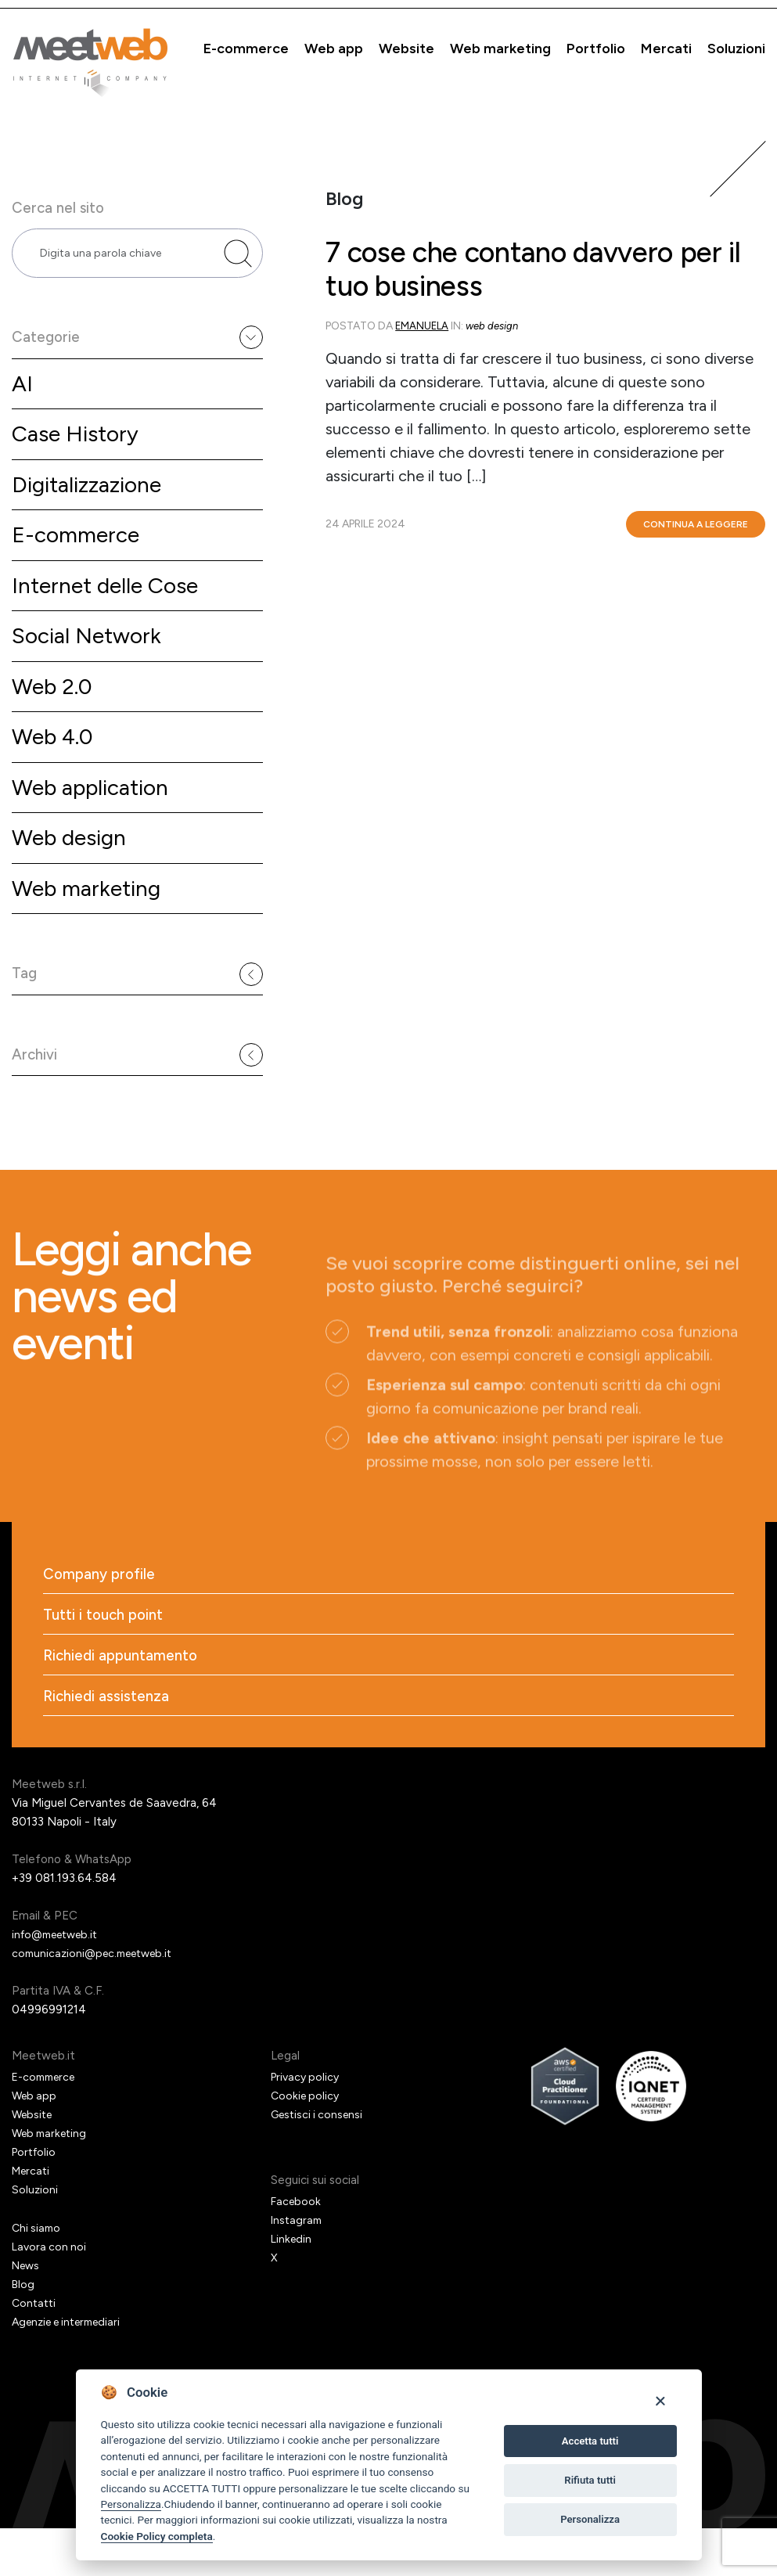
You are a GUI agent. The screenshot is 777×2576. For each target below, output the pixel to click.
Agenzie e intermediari (72, 2369)
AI (23, 394)
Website (406, 48)
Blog (24, 2332)
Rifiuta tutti (590, 2480)
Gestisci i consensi (320, 2162)
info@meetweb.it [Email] (60, 1982)
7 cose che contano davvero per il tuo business (535, 277)
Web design (73, 866)
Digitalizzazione (91, 499)
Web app (333, 48)
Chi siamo (37, 2275)
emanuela (423, 338)
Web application (96, 814)
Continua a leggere (695, 536)
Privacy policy (307, 2124)
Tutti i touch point (106, 1659)
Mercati (666, 48)
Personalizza (131, 2504)
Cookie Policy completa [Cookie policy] (157, 2536)
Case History (79, 447)
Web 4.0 (55, 761)
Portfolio (596, 48)
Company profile (102, 1616)
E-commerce (246, 48)
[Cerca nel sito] (238, 258)
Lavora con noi (50, 2294)
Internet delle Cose (111, 604)
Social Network (91, 656)
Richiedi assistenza (108, 1743)
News (27, 2313)
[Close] (660, 2400)
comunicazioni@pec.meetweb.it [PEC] (98, 2001)
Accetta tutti (590, 2441)
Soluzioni (736, 48)
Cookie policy (307, 2143)
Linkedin (292, 2286)
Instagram (298, 2268)
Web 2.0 (55, 709)
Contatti (35, 2351)
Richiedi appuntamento (124, 1701)
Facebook (297, 2249)
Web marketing (500, 48)
